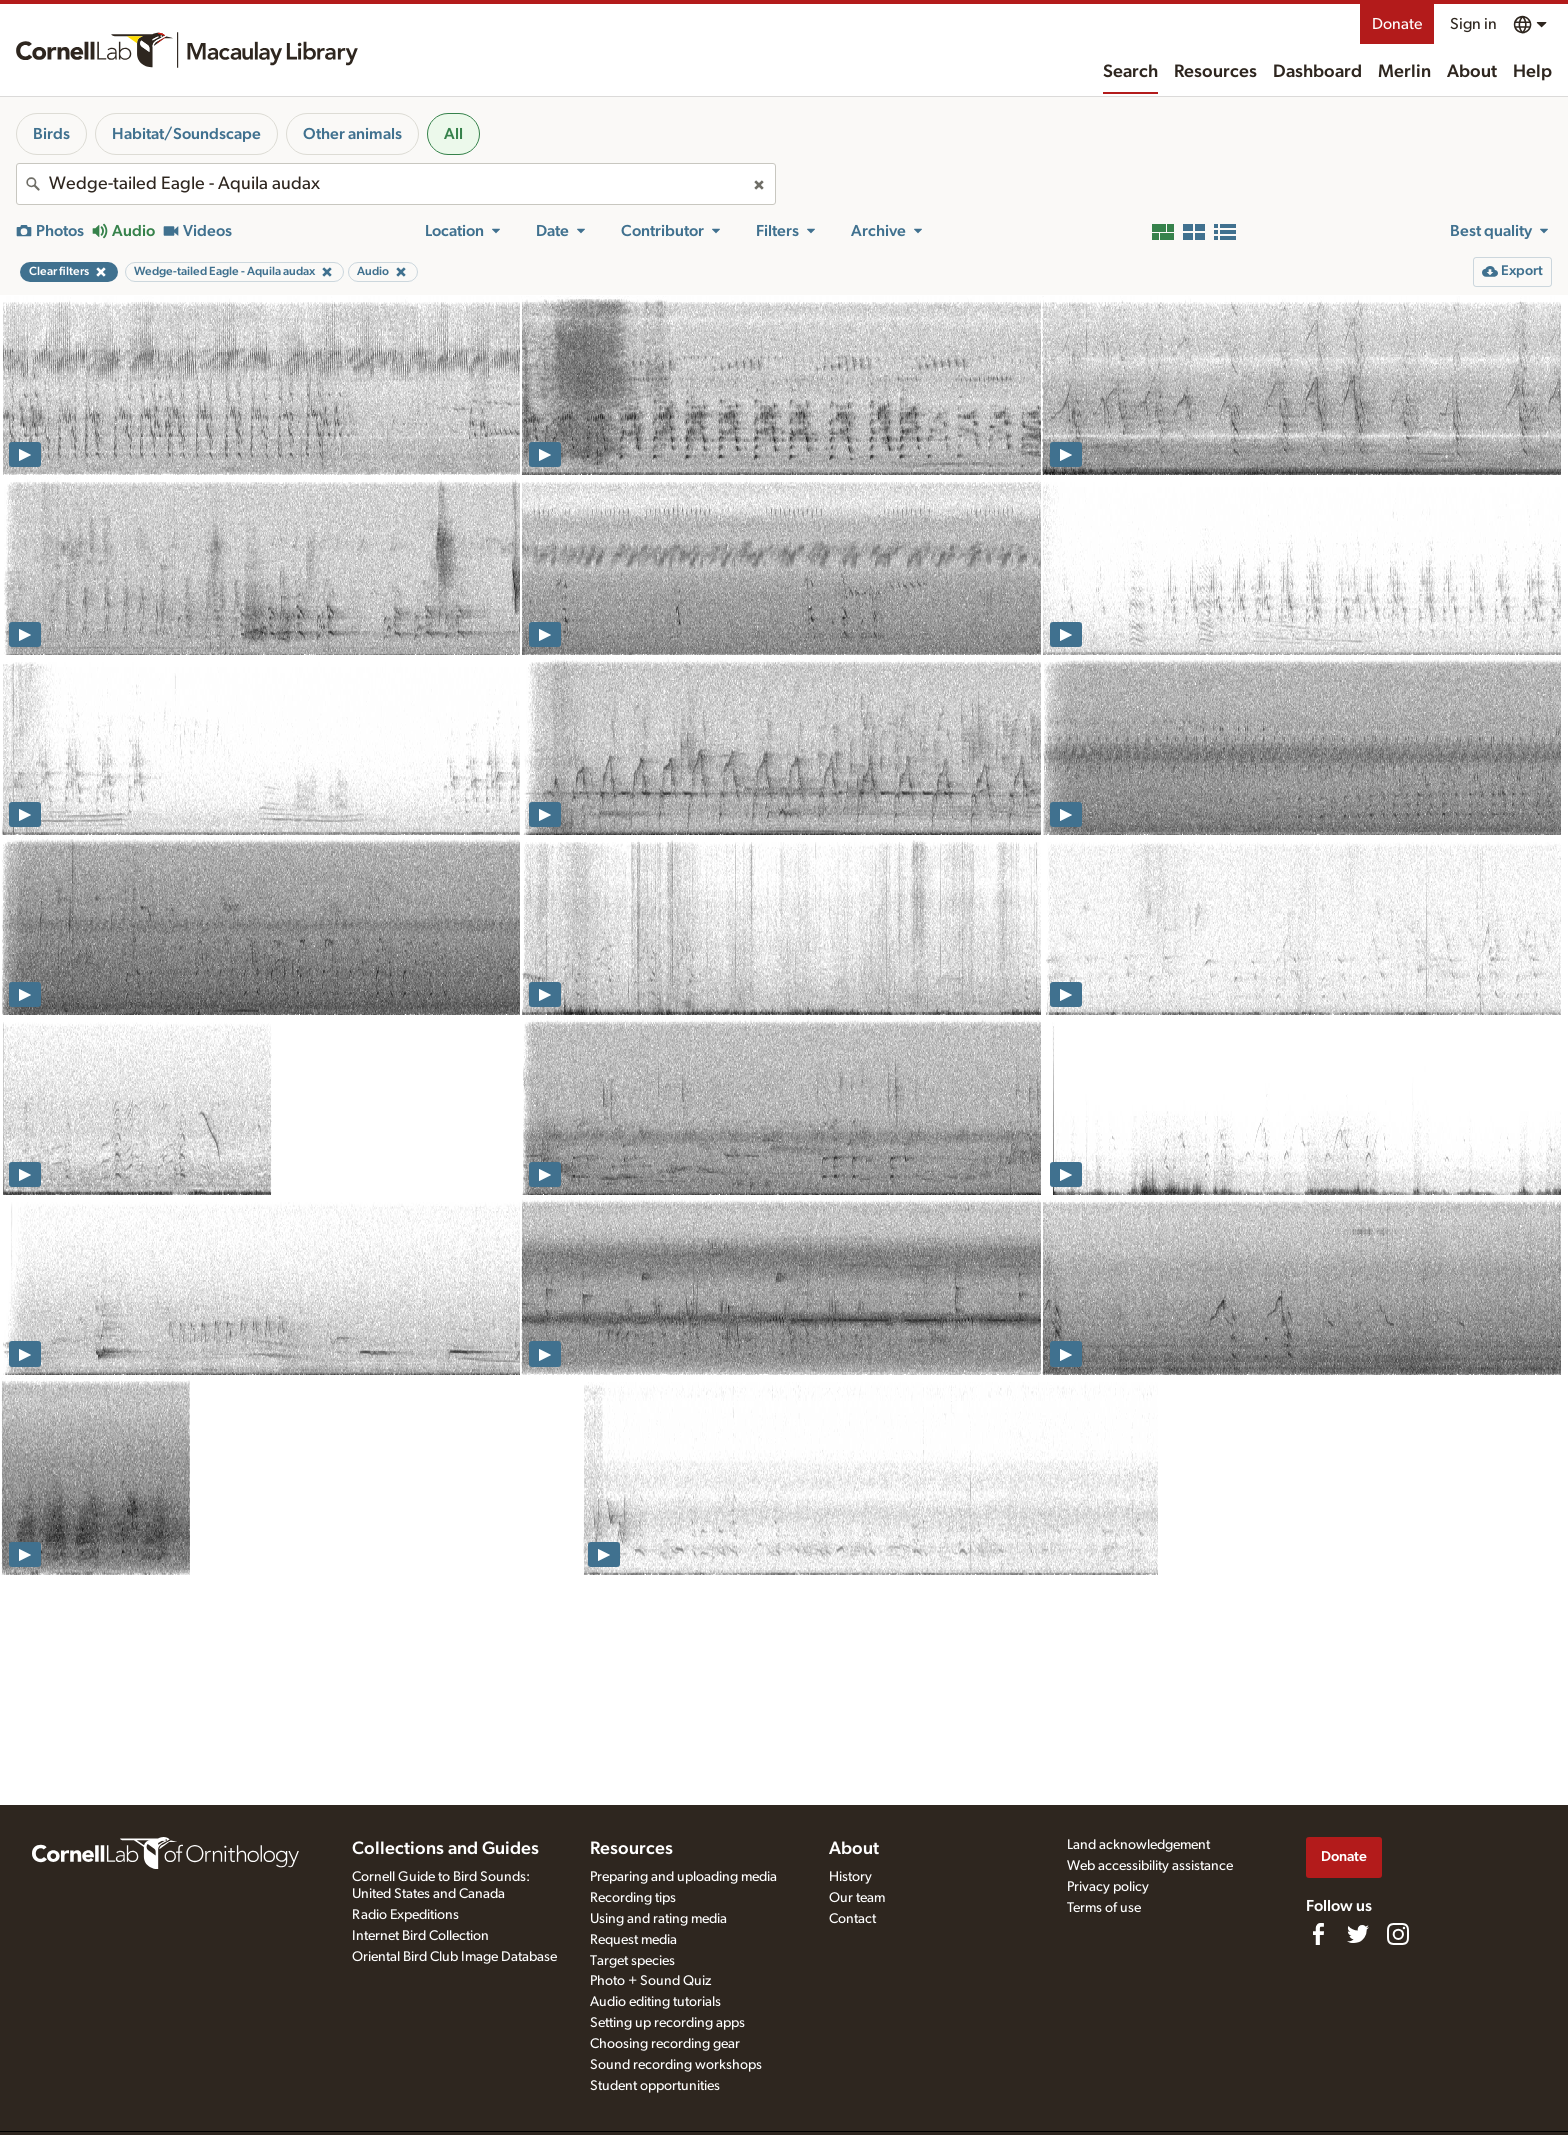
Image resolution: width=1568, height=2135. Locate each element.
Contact (852, 1919)
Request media (633, 1940)
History (850, 1877)
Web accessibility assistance (1150, 1866)
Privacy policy (1108, 1887)
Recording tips (633, 1898)
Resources (1215, 72)
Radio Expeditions (405, 1915)
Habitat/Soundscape (186, 134)
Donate (1397, 24)
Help (1532, 72)
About (1472, 72)
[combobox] (396, 184)
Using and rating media (658, 1919)
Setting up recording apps (667, 2023)
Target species (632, 1961)
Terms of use (1104, 1908)
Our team (857, 1898)
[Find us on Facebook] (1318, 1934)
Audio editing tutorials (655, 2002)
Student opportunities (655, 2086)
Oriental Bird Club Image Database (454, 1957)
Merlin (1404, 72)
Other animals (352, 134)
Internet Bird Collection (420, 1936)
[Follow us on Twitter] (1358, 1934)
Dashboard (1317, 72)
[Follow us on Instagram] (1398, 1934)
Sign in (1473, 24)
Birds (51, 134)
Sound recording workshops (676, 2065)
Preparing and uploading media (683, 1877)
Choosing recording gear (665, 2044)
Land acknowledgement (1138, 1845)
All (453, 134)
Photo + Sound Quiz (650, 1981)
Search (1130, 72)
